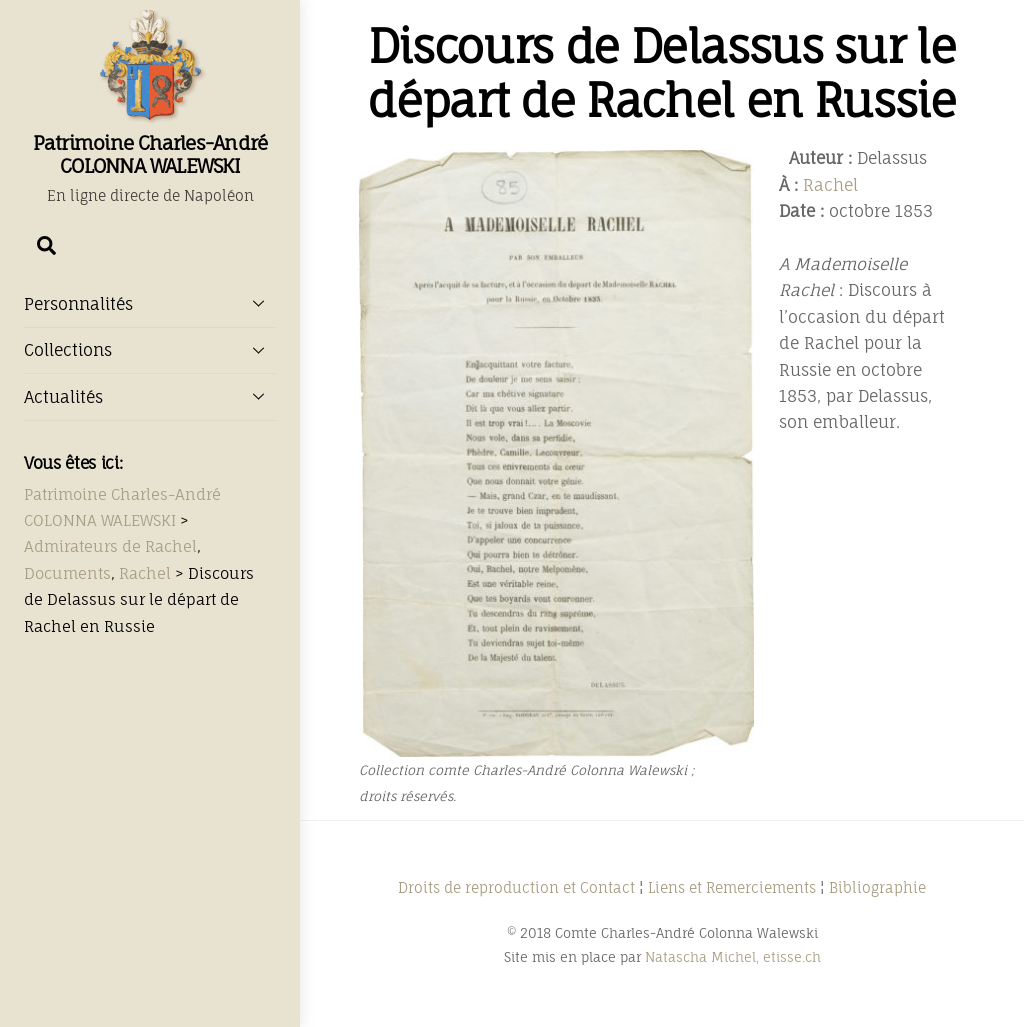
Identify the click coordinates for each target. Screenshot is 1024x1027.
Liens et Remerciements (732, 887)
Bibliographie (877, 887)
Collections (150, 350)
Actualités (150, 396)
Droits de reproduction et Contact (516, 887)
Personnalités (150, 303)
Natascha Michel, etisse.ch (733, 957)
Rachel (830, 185)
